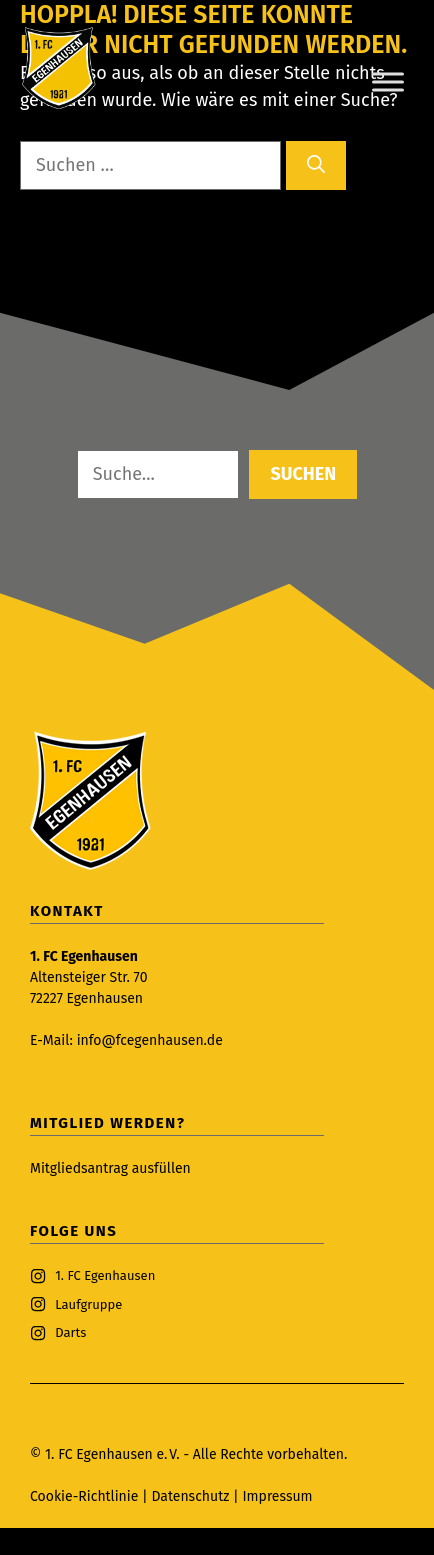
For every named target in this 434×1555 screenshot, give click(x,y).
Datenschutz (192, 1496)
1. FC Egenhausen (105, 1275)
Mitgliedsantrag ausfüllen (110, 1168)
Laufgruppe (88, 1304)
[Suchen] (316, 165)
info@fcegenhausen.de (150, 1040)
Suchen (303, 474)
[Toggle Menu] (388, 81)
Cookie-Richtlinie (84, 1496)
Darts (70, 1332)
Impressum (277, 1496)
